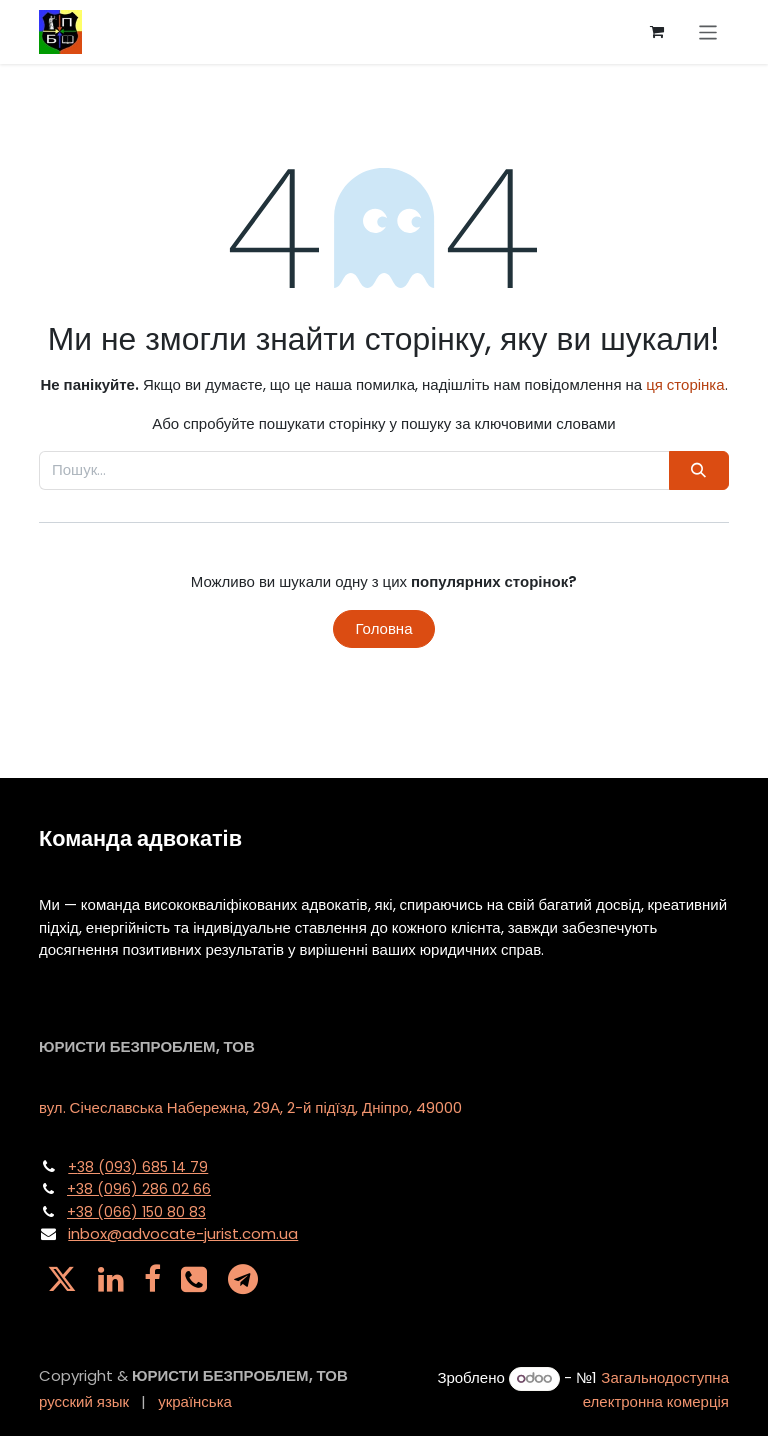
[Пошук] (699, 470)
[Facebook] (152, 1279)
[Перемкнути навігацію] (708, 31)
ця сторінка (685, 384)
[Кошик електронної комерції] (657, 32)
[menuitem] (84, 1402)
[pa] (194, 1279)
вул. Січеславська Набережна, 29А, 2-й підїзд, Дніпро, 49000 (250, 1107)
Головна (384, 628)
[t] (243, 1279)
